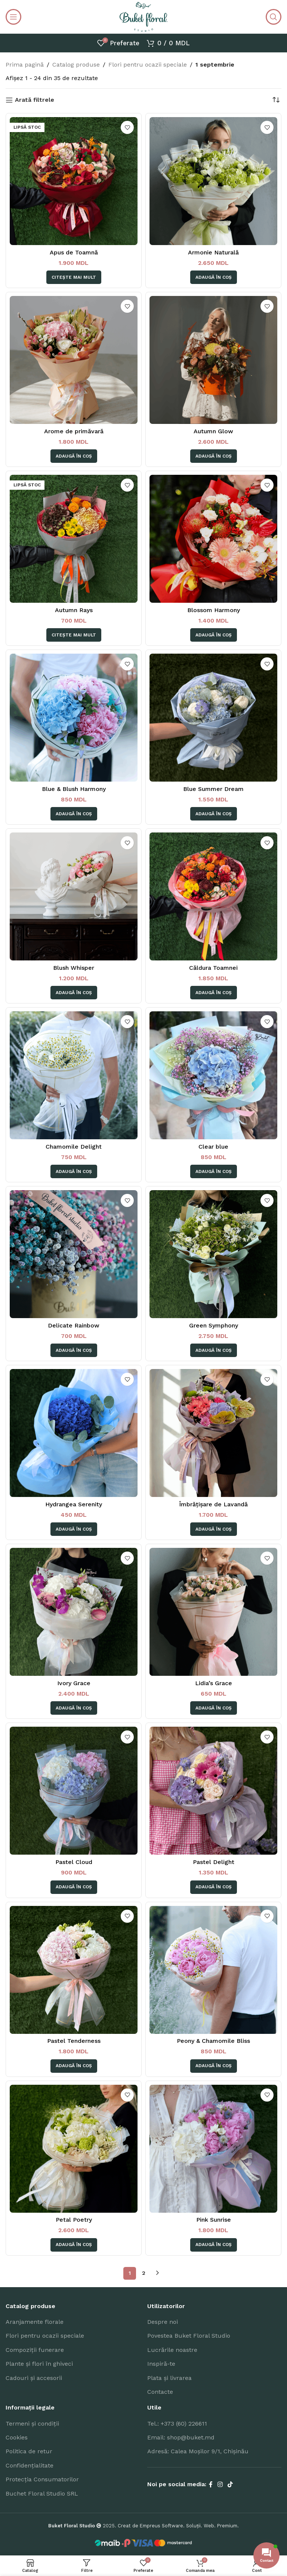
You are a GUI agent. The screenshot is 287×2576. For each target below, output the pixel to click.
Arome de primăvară (74, 431)
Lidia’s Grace (213, 1683)
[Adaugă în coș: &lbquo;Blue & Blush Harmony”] (73, 814)
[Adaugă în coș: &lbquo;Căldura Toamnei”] (213, 992)
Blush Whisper (73, 967)
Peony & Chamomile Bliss (213, 2040)
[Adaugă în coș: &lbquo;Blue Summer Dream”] (213, 814)
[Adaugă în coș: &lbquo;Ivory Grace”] (73, 1708)
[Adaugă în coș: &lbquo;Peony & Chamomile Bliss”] (213, 2066)
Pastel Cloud (73, 1861)
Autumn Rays (74, 610)
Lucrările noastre (172, 2349)
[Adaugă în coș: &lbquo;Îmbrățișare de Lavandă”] (213, 1529)
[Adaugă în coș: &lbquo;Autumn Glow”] (213, 456)
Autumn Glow (213, 431)
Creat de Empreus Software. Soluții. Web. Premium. (178, 2525)
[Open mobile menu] (13, 16)
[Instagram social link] (220, 2484)
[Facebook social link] (210, 2484)
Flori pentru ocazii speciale (147, 64)
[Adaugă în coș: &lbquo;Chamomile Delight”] (73, 1171)
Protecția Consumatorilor (42, 2479)
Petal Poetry (74, 2219)
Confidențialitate (29, 2465)
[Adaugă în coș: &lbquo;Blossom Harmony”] (213, 635)
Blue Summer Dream (213, 788)
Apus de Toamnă (74, 252)
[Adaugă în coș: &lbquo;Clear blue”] (213, 1171)
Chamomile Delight (74, 1146)
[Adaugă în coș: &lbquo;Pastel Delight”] (213, 1887)
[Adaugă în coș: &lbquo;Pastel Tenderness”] (73, 2066)
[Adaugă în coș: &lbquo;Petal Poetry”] (73, 2245)
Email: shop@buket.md (181, 2437)
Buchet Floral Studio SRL (42, 2493)
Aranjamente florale (35, 2321)
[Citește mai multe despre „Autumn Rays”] (73, 635)
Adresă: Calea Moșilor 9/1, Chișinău (198, 2451)
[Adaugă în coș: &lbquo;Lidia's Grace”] (213, 1708)
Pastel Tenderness (74, 2040)
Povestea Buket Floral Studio (188, 2335)
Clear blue (213, 1146)
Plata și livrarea (169, 2377)
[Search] (273, 16)
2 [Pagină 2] (143, 2273)
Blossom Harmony (213, 610)
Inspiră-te (161, 2363)
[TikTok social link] (230, 2484)
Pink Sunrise (213, 2219)
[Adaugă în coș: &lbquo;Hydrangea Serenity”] (73, 1529)
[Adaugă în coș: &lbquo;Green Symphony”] (213, 1350)
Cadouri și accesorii (34, 2377)
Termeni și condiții (32, 2423)
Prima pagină (25, 64)
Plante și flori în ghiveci (39, 2363)
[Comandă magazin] (275, 100)
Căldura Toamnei (213, 967)
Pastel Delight (213, 1861)
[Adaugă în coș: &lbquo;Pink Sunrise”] (213, 2245)
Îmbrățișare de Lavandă (213, 1504)
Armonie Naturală (213, 252)
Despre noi (162, 2321)
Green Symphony (213, 1325)
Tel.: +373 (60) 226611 (177, 2423)
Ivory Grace (73, 1683)
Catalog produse (76, 64)
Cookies (17, 2437)
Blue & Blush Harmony (74, 788)
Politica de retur (29, 2451)
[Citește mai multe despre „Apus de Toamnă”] (73, 277)
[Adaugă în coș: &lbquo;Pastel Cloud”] (73, 1887)
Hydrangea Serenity (73, 1504)
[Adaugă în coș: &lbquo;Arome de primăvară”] (73, 456)
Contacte (160, 2391)
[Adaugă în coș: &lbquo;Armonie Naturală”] (213, 277)
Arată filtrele (34, 100)
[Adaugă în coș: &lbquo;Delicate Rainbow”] (73, 1350)
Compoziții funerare (35, 2349)
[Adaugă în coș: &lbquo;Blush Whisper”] (73, 992)
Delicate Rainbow (73, 1325)
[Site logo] (143, 16)
